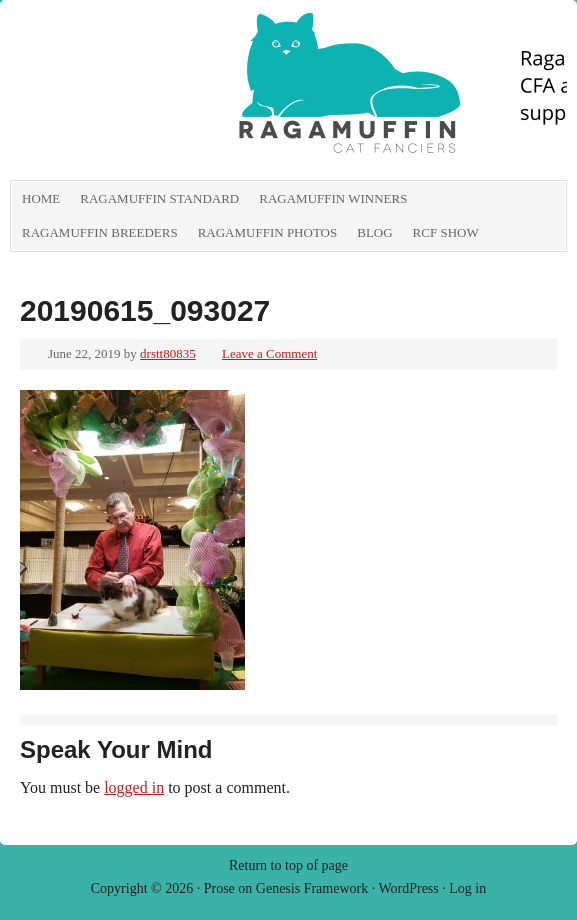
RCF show (446, 232)
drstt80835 (168, 353)
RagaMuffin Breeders (100, 232)
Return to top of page (288, 865)
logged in (134, 787)
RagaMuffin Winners (333, 198)
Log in (467, 888)
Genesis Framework (312, 888)
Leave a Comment (269, 353)
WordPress (408, 888)
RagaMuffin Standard (159, 198)
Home (41, 198)
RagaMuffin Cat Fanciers (235, 95)
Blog (374, 232)
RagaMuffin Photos (268, 232)
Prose (219, 888)
